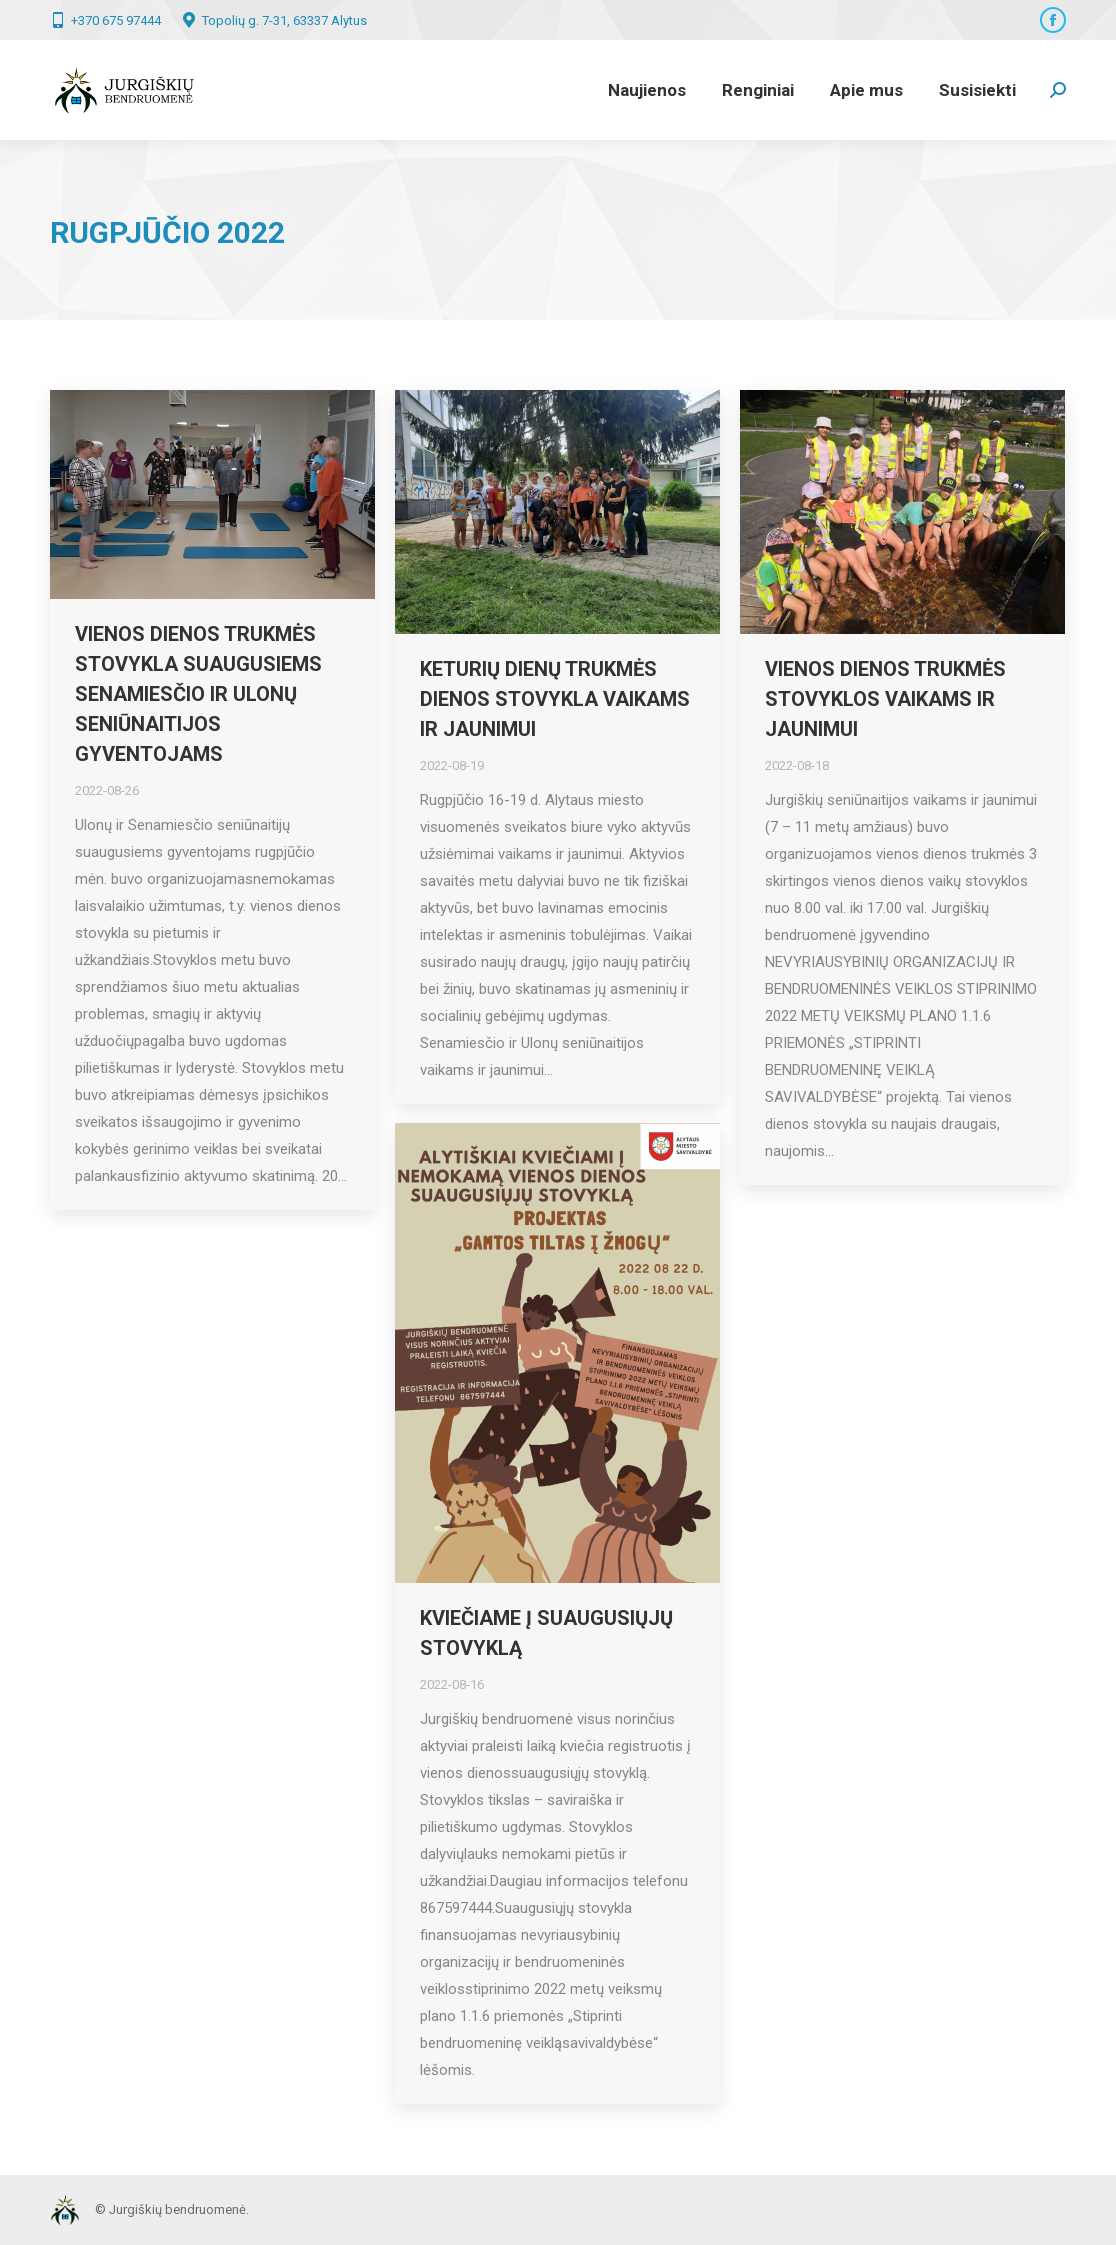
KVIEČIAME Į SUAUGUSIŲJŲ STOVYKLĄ (546, 1633)
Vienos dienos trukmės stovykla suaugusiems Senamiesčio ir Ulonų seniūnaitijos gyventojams (198, 694)
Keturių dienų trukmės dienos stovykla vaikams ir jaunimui (555, 699)
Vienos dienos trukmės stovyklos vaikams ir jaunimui (885, 699)
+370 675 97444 (105, 20)
